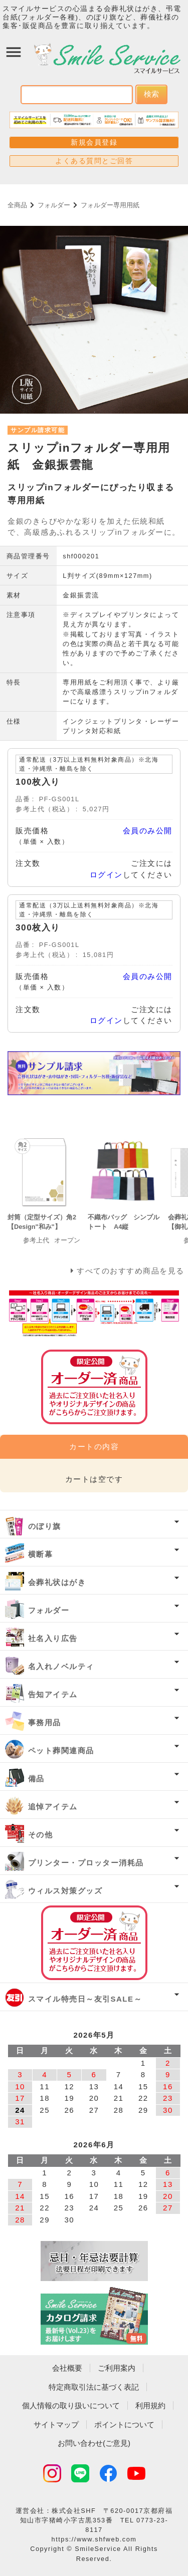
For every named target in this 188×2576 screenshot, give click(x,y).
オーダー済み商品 (94, 1942)
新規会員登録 (94, 142)
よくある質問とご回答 (94, 161)
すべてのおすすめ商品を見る (130, 1270)
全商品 (17, 205)
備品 (36, 1778)
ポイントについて (124, 2424)
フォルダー (54, 205)
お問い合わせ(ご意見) (94, 2443)
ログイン (106, 874)
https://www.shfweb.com (94, 2539)
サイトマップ (56, 2424)
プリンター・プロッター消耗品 (86, 1862)
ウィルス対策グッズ (65, 1890)
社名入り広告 (53, 1638)
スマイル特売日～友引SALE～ (85, 1999)
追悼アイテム (53, 1806)
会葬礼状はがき (57, 1582)
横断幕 (40, 1554)
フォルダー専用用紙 (110, 205)
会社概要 (67, 2368)
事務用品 (44, 1722)
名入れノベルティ (61, 1666)
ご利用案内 (116, 2368)
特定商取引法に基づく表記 (94, 2387)
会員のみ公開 (147, 830)
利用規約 (150, 2405)
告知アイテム (53, 1694)
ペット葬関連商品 (61, 1750)
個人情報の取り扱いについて (71, 2405)
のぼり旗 (44, 1526)
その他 (40, 1834)
